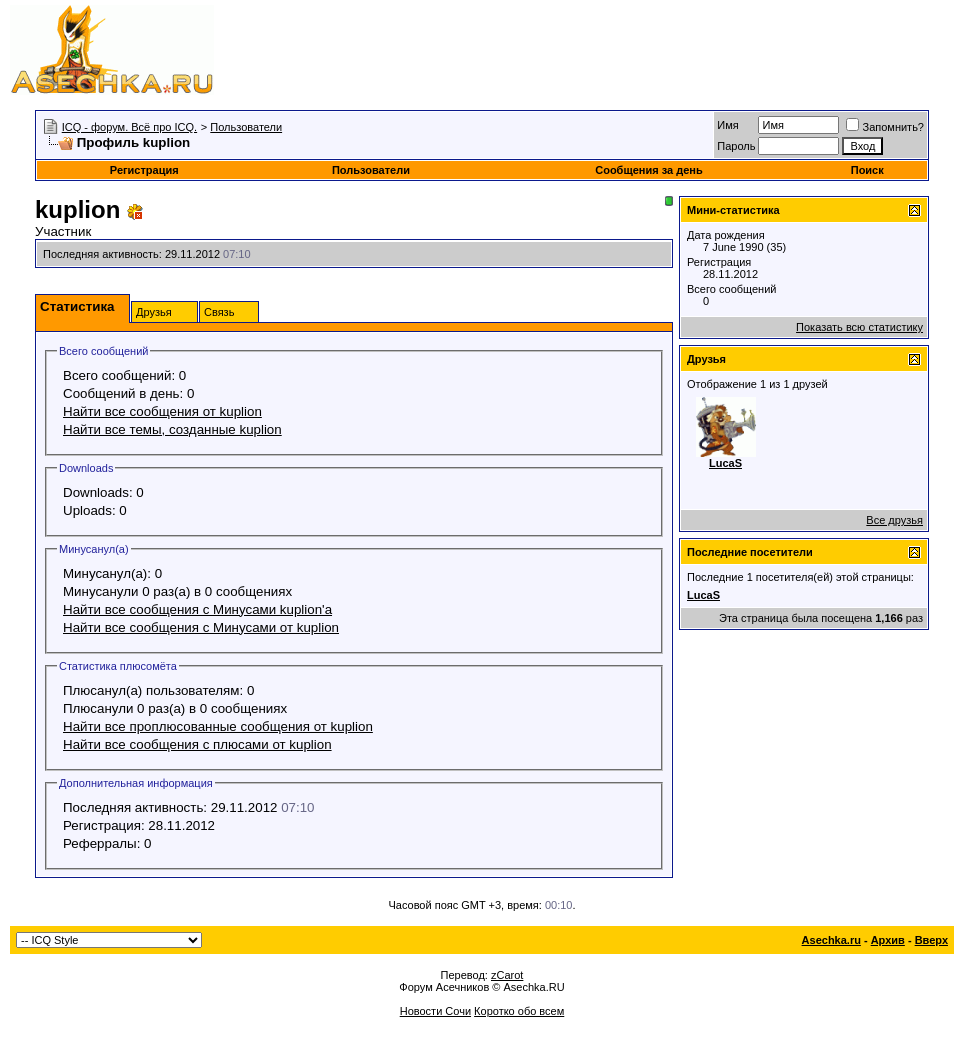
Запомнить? (885, 127)
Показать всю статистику (859, 327)
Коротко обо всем (519, 1011)
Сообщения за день (648, 170)
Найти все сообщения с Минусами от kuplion (201, 627)
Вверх (931, 940)
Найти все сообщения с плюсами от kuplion (197, 744)
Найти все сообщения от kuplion (162, 411)
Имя (727, 125)
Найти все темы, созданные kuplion (172, 429)
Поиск (867, 170)
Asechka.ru (831, 940)
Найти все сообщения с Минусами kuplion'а (197, 609)
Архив (888, 940)
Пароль (736, 146)
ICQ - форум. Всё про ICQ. (129, 127)
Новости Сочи (435, 1011)
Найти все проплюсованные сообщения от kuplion (218, 726)
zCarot (507, 975)
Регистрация (144, 170)
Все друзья (894, 520)
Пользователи (246, 127)
